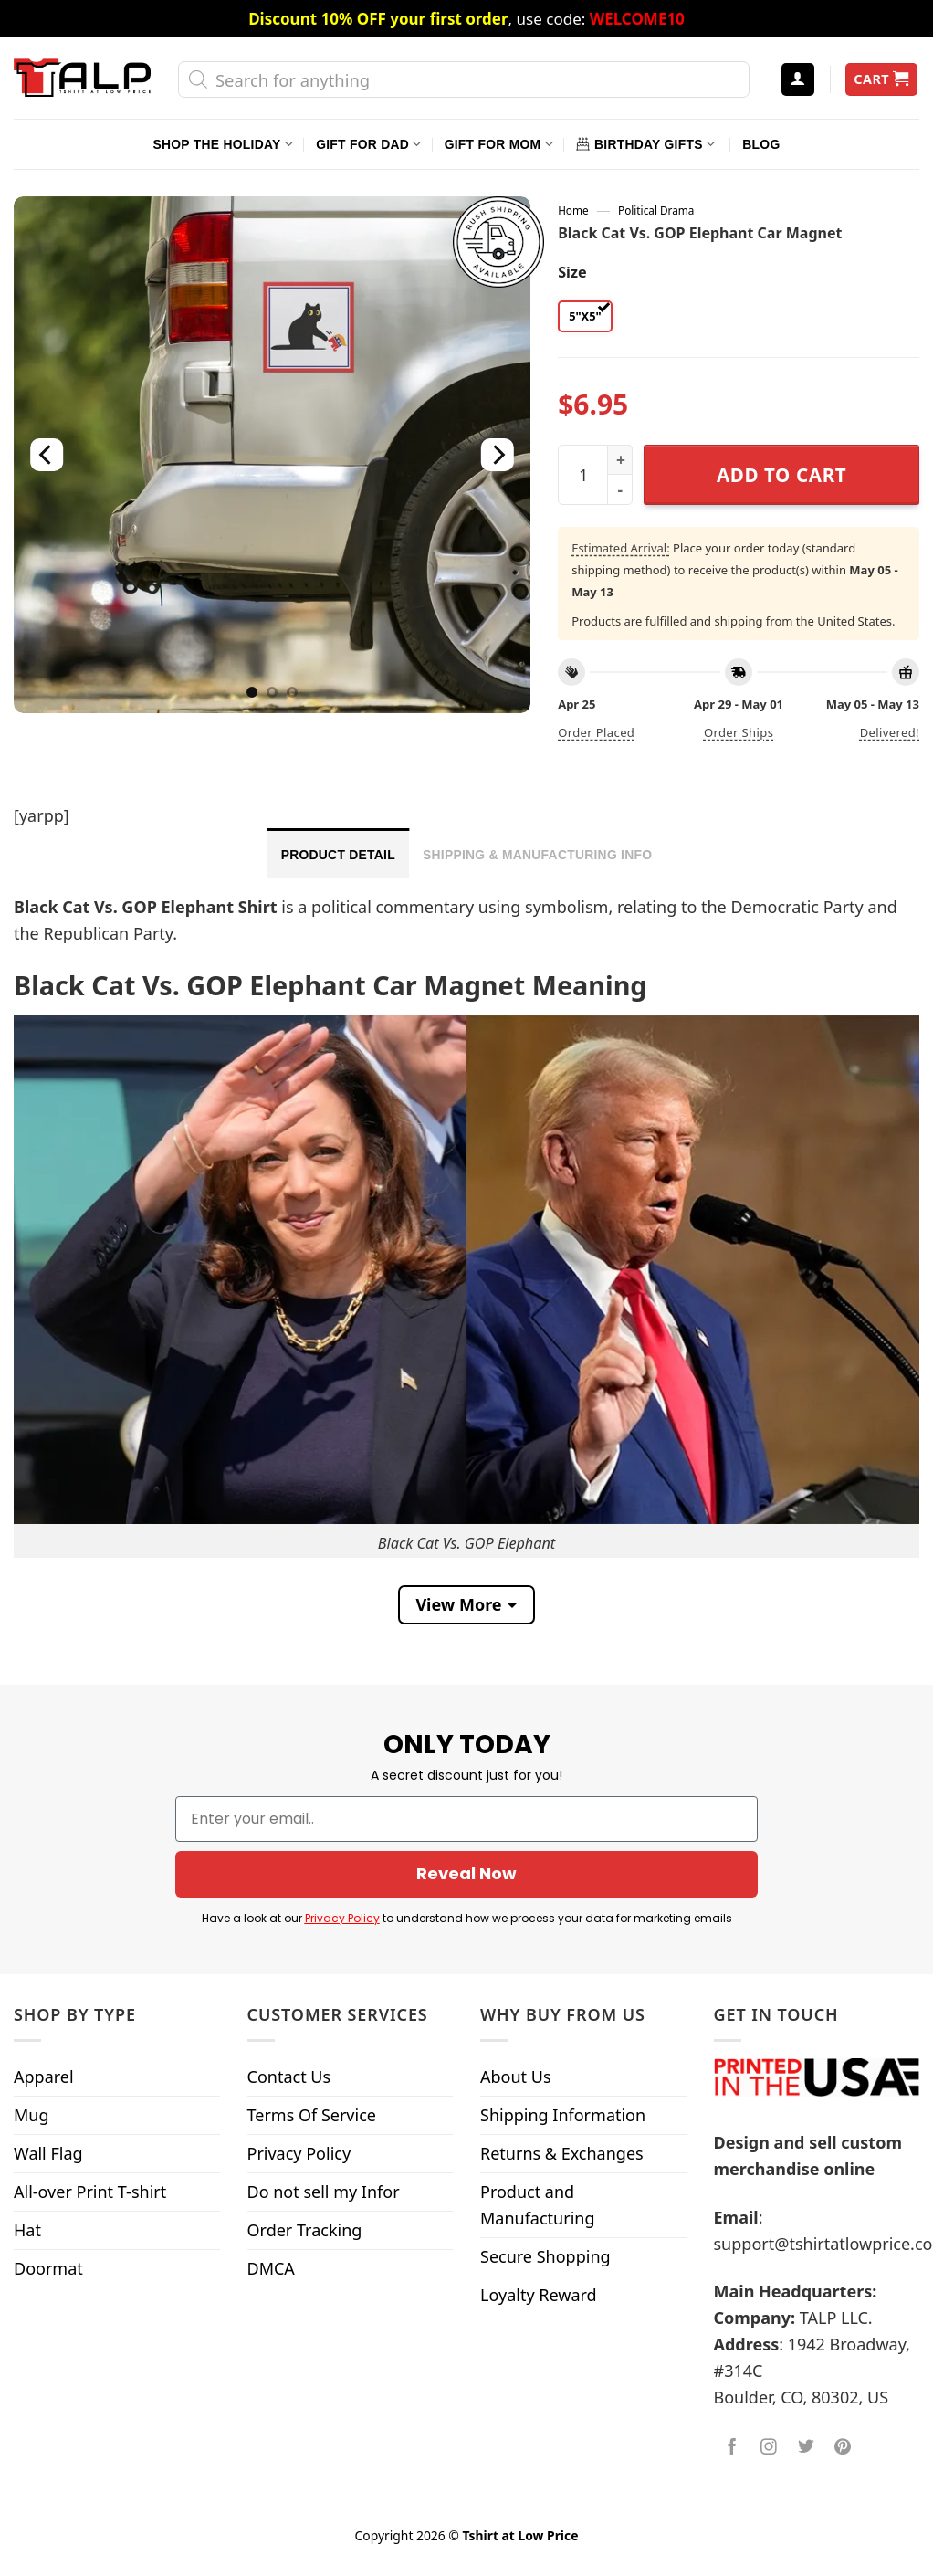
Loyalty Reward (538, 2295)
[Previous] (47, 454)
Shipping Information (562, 2115)
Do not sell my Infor (323, 2192)
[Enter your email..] (466, 1819)
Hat (27, 2230)
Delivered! (889, 732)
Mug (31, 2115)
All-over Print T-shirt (90, 2192)
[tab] (338, 853)
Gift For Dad (368, 143)
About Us (515, 2076)
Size (572, 272)
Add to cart (781, 475)
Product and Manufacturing (537, 2205)
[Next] (497, 454)
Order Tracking (304, 2230)
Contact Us (289, 2076)
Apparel (44, 2076)
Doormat (48, 2268)
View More (458, 1604)
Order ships (738, 732)
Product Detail (338, 854)
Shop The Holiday (223, 143)
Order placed (596, 732)
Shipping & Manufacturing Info (537, 854)
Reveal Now (466, 1873)
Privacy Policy (342, 1918)
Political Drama (656, 210)
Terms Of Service (311, 2115)
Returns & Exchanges (562, 2153)
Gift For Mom (499, 143)
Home (573, 210)
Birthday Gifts (645, 143)
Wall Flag (48, 2153)
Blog (761, 144)
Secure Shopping (545, 2256)
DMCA (271, 2268)
